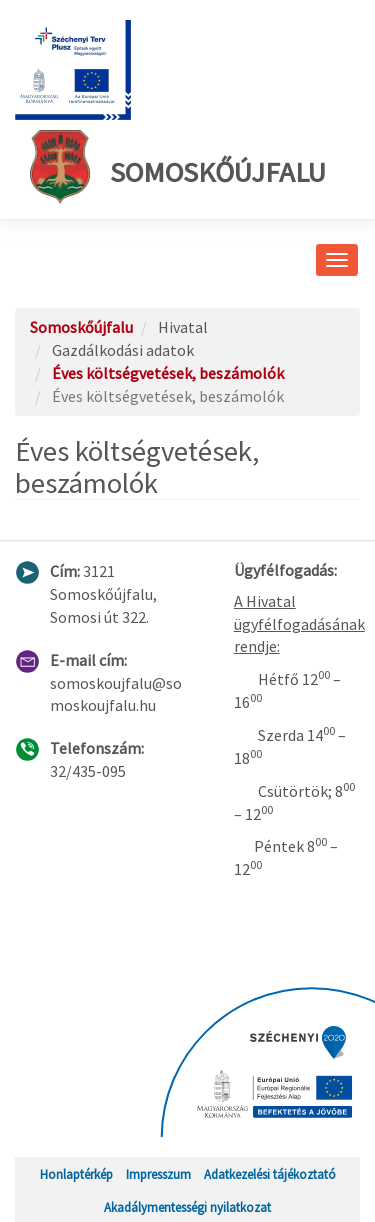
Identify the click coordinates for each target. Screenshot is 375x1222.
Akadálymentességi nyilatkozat (187, 1207)
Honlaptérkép (76, 1174)
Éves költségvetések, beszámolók (168, 373)
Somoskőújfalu (178, 167)
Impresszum (158, 1174)
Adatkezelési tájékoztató (270, 1174)
